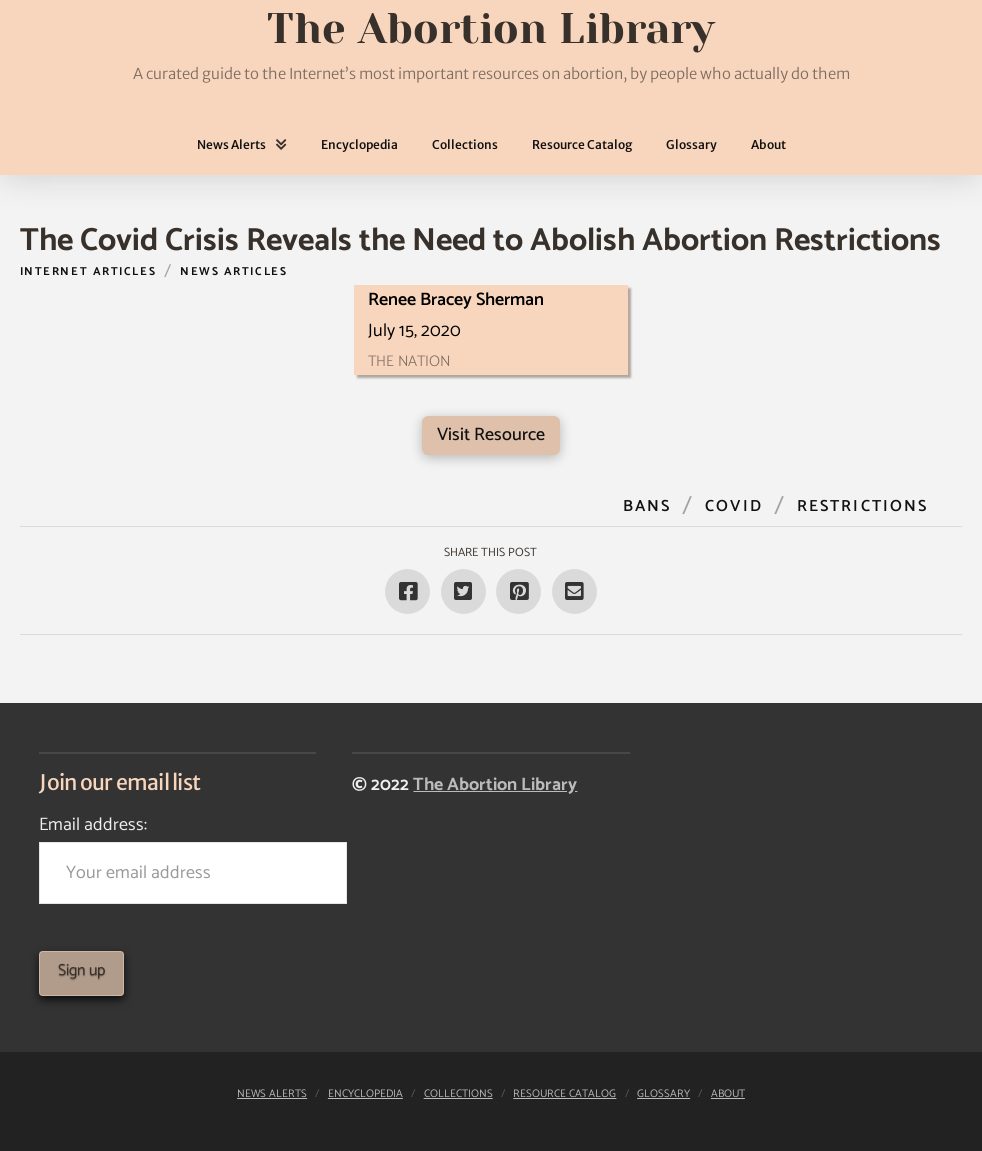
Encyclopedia (365, 1094)
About (728, 1094)
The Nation (409, 361)
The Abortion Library (495, 785)
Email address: (177, 856)
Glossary (663, 1094)
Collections (458, 1094)
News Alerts (272, 1094)
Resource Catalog (564, 1094)
